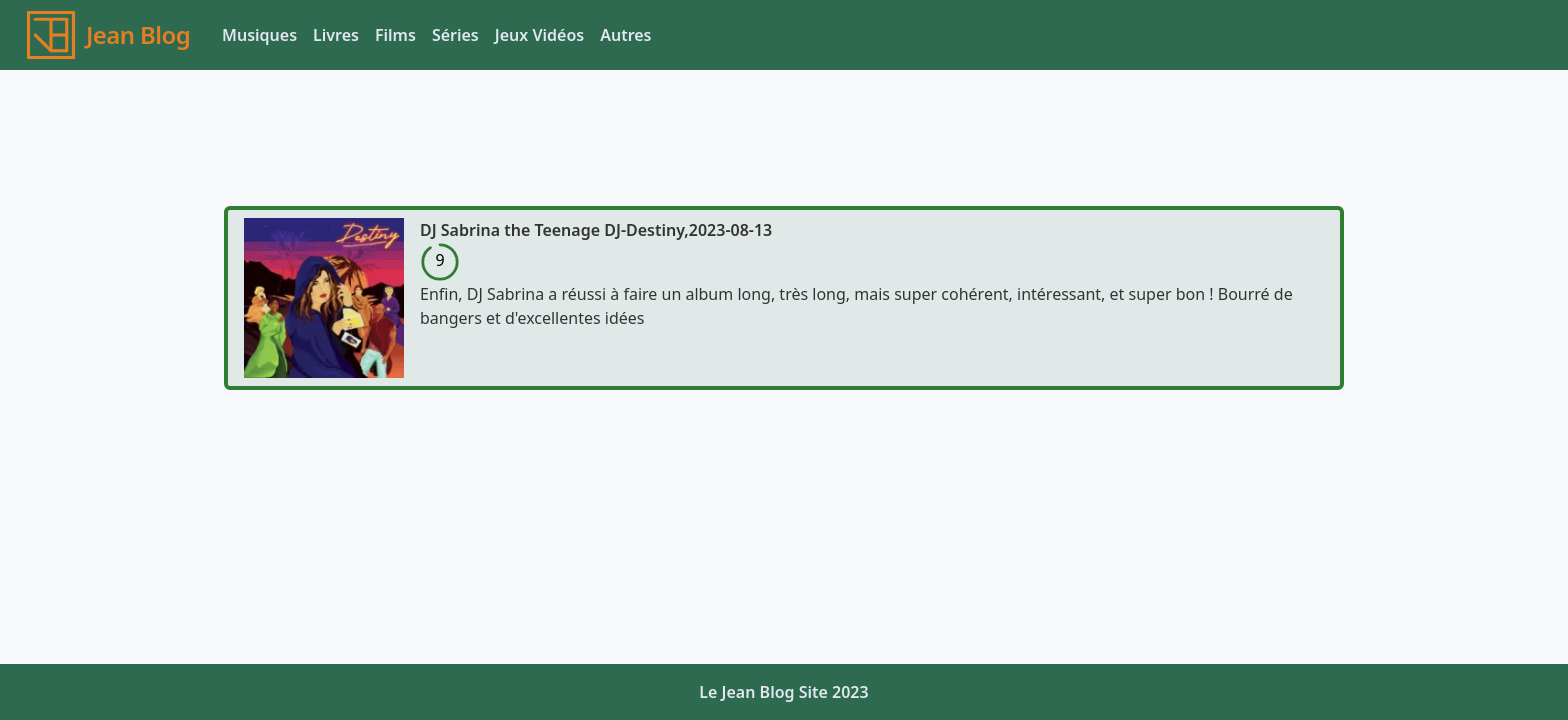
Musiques (259, 35)
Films (395, 35)
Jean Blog (138, 34)
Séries (455, 35)
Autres (625, 35)
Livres (336, 35)
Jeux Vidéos (539, 35)
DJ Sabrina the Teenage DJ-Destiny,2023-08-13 (596, 230)
